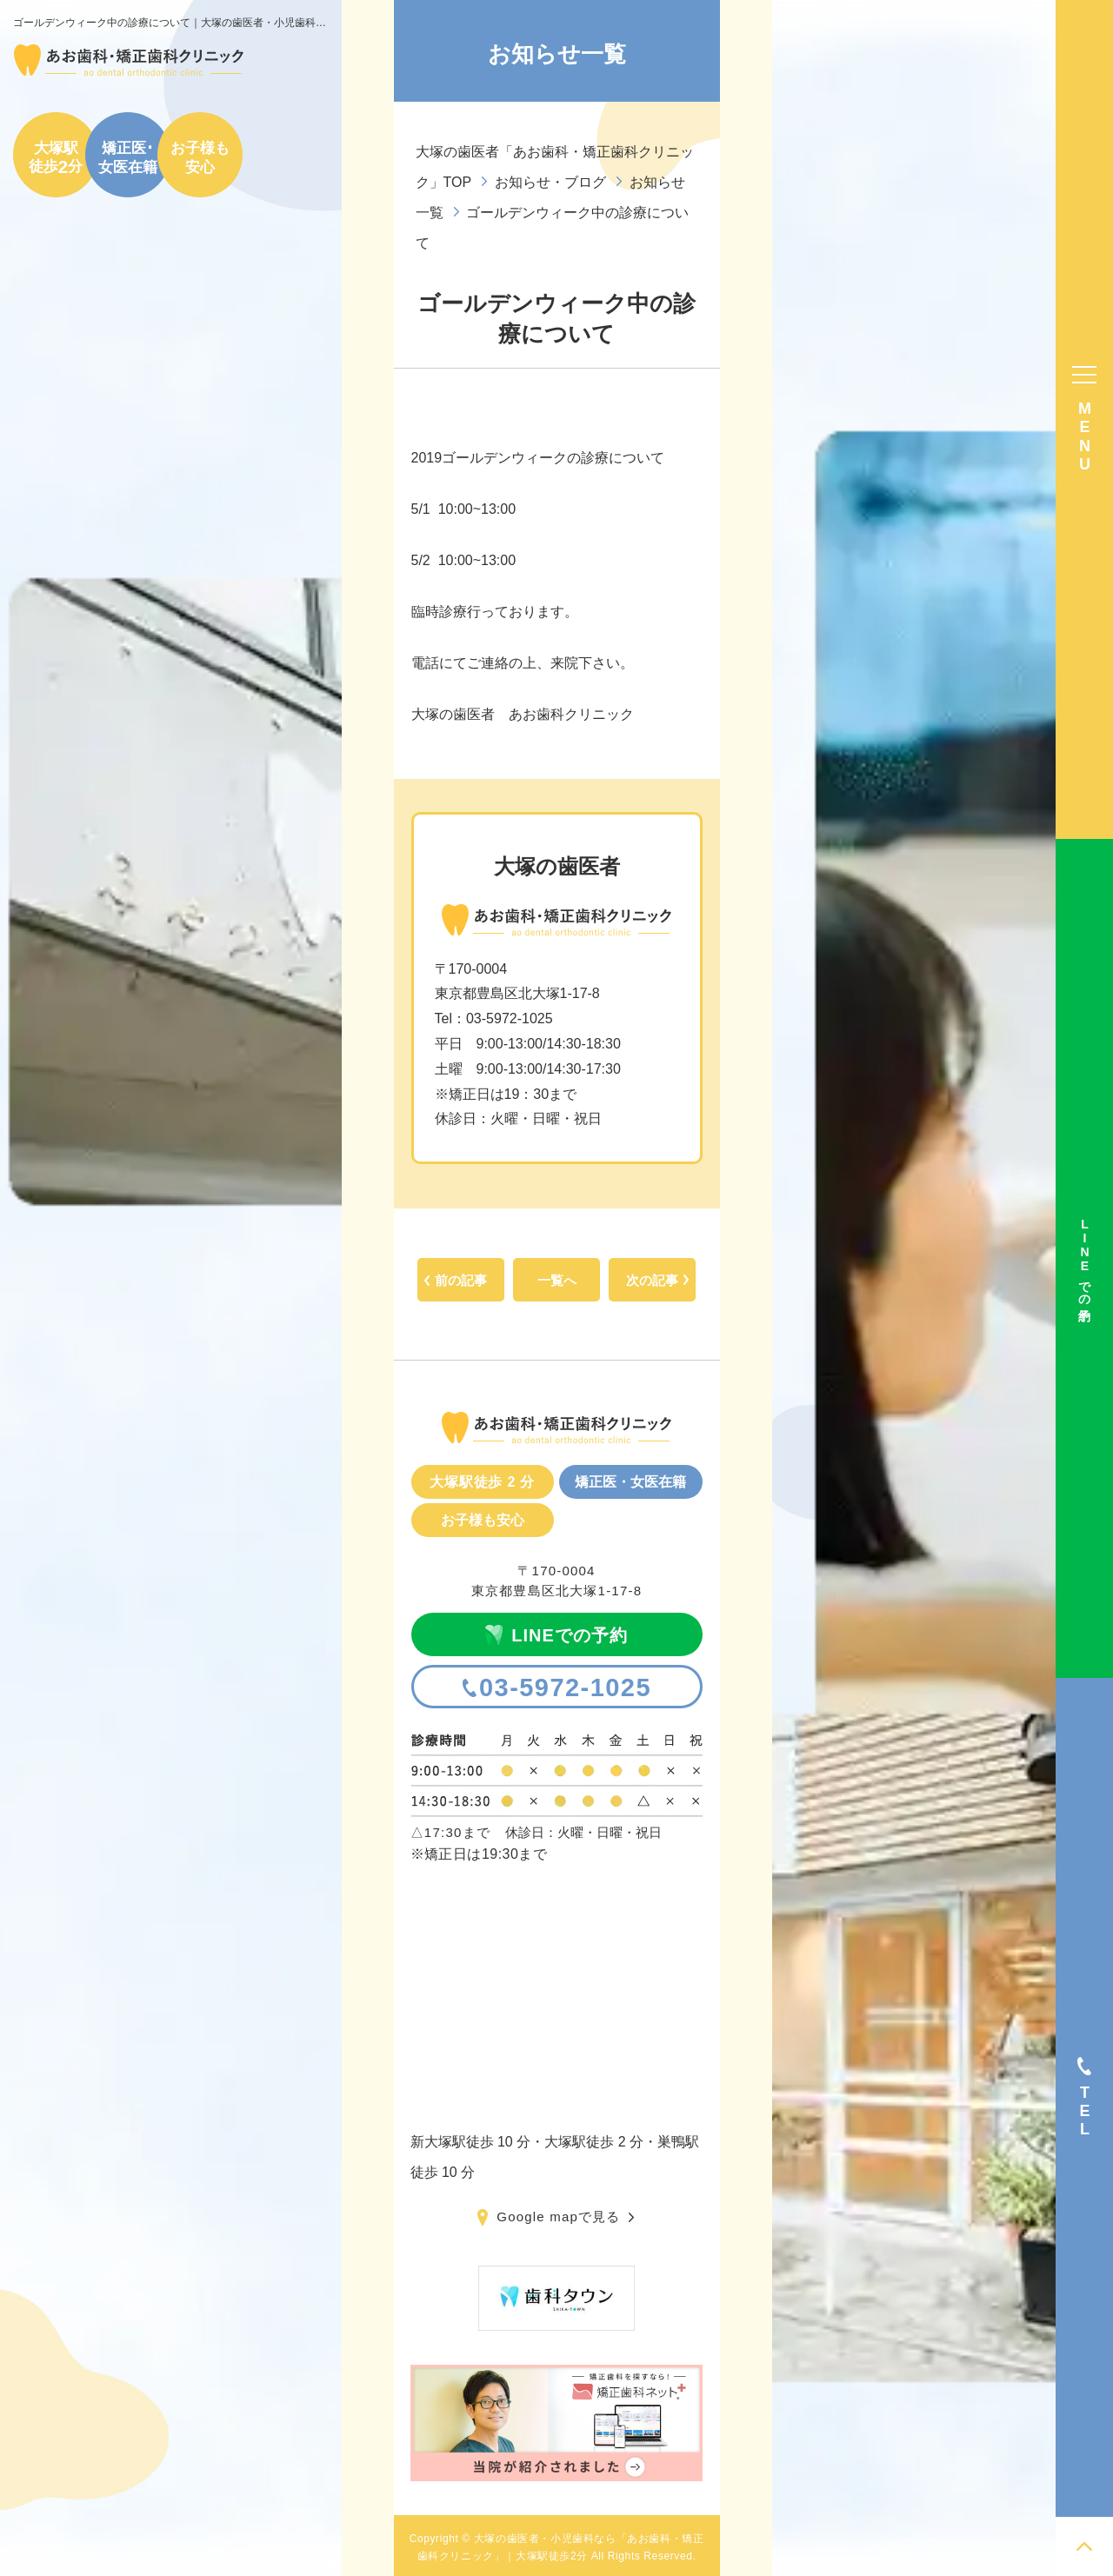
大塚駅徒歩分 (56, 157)
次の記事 (652, 1280)
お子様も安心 (200, 157)
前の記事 (461, 1280)
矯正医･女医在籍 (127, 157)
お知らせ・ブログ (550, 182)
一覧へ (556, 1280)
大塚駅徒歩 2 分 (482, 1481)
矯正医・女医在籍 (630, 1481)
